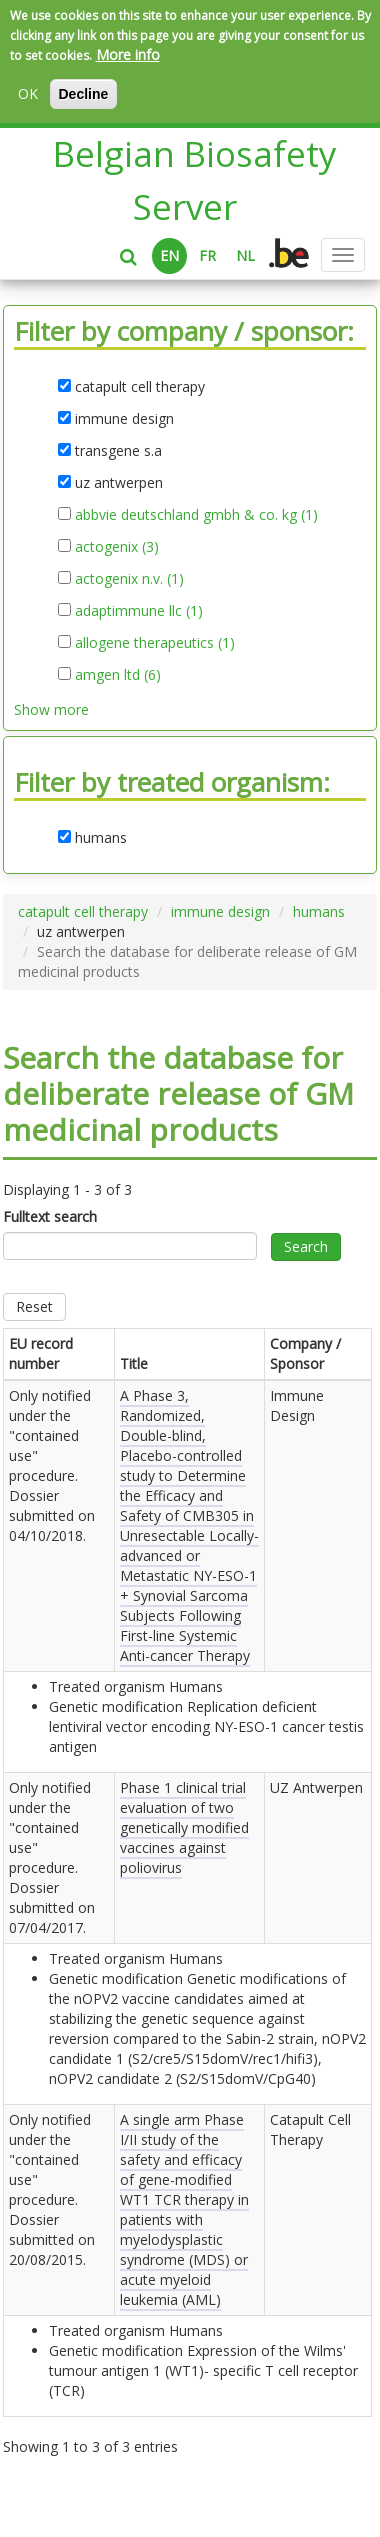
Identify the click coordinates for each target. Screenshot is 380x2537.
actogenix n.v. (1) (129, 579)
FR (207, 255)
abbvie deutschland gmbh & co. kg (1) (196, 515)
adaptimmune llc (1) (139, 611)
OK (28, 93)
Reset (34, 1306)
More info (128, 54)
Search (306, 1246)
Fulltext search (50, 1216)
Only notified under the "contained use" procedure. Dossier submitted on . (52, 1465)
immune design (220, 911)
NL (245, 255)
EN (169, 255)
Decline (84, 94)
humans (319, 911)
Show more (51, 709)
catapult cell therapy (83, 911)
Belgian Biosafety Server (195, 180)
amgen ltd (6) (118, 675)
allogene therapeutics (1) (155, 643)
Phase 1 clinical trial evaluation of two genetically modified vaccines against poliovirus (184, 1827)
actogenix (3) (117, 547)
